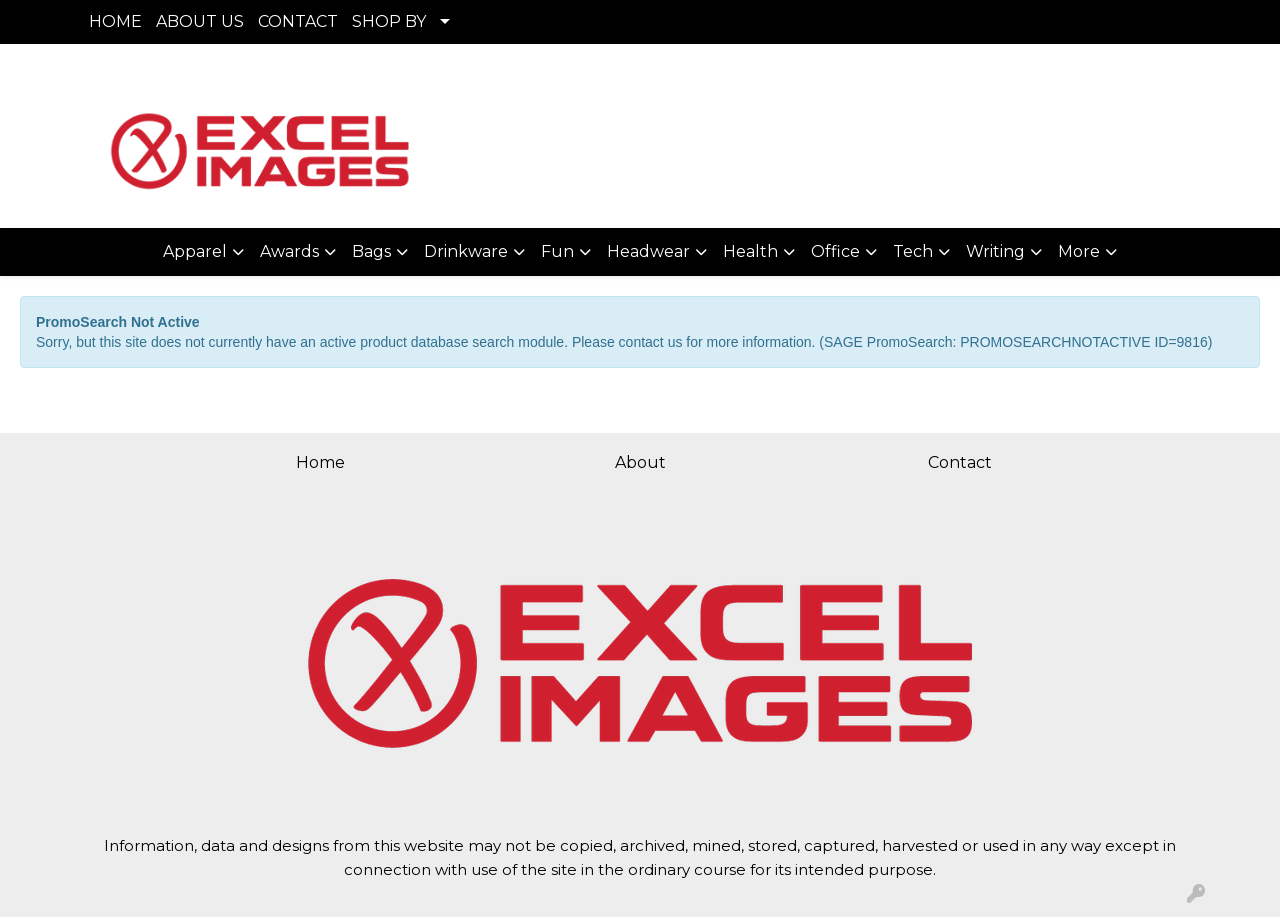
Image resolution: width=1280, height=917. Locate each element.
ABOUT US (200, 21)
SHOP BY (389, 21)
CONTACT (298, 21)
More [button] (1079, 251)
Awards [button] (289, 251)
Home (320, 462)
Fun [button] (557, 251)
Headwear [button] (648, 251)
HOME (115, 21)
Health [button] (750, 251)
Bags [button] (371, 251)
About (640, 462)
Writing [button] (995, 251)
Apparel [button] (195, 251)
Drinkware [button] (466, 251)
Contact (960, 462)
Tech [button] (913, 251)
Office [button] (835, 251)
